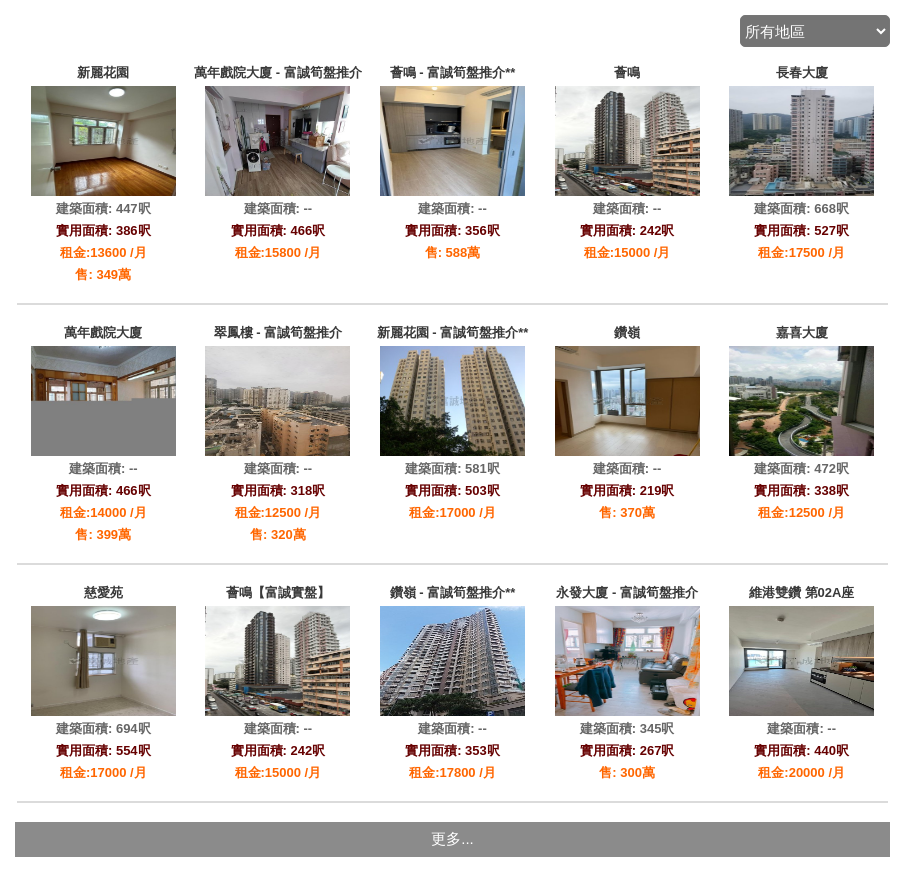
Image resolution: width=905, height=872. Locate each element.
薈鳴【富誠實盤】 (278, 592)
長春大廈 (802, 72)
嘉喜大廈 (802, 332)
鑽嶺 (627, 332)
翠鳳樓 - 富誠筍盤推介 (278, 332)
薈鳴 (627, 72)
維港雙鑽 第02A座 (801, 592)
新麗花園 (103, 72)
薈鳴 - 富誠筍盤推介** (453, 72)
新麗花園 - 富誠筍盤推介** (453, 332)
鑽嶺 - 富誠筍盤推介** (453, 592)
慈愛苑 (103, 592)
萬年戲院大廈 (103, 332)
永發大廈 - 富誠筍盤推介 (627, 592)
